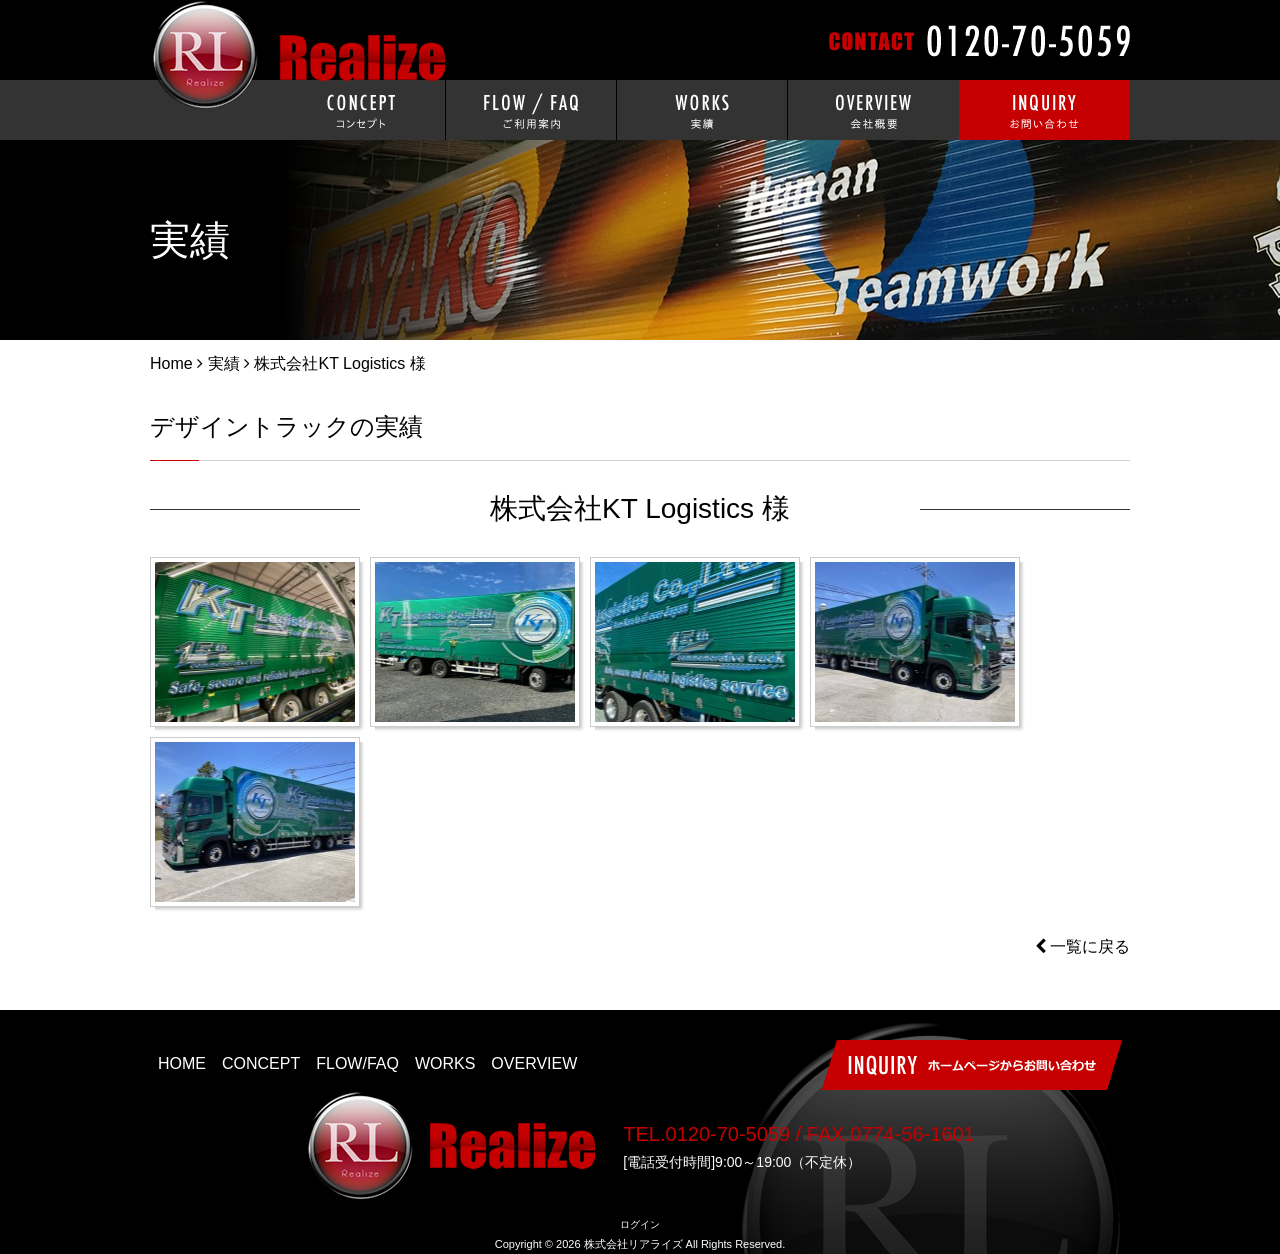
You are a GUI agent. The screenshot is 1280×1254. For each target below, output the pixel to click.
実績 (224, 363)
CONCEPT (261, 1063)
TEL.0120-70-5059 (706, 1134)
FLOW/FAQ (357, 1063)
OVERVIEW (534, 1063)
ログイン (640, 1224)
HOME (182, 1063)
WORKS (445, 1063)
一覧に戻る (1082, 946)
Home (171, 363)
